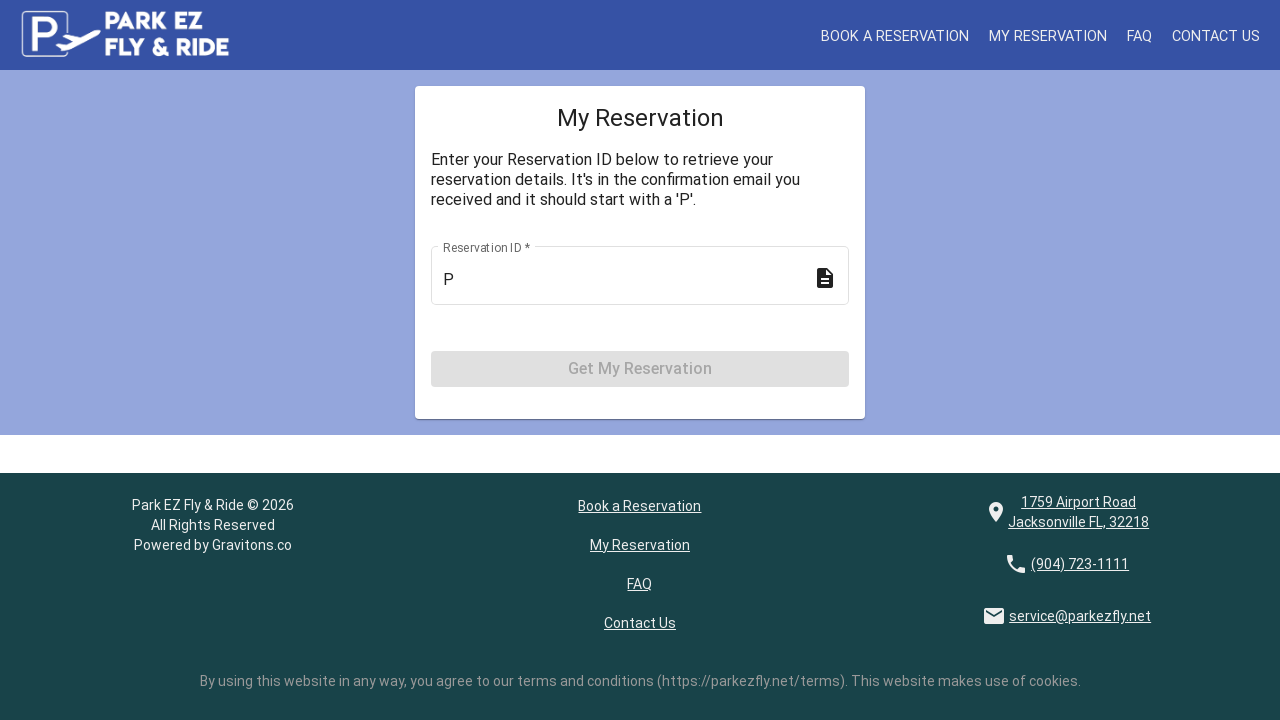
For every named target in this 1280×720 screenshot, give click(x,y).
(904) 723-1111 (1080, 564)
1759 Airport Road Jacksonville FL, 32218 (1078, 512)
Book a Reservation (903, 35)
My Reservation (1051, 35)
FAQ (1141, 35)
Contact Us (1217, 35)
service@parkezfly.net (1080, 616)
